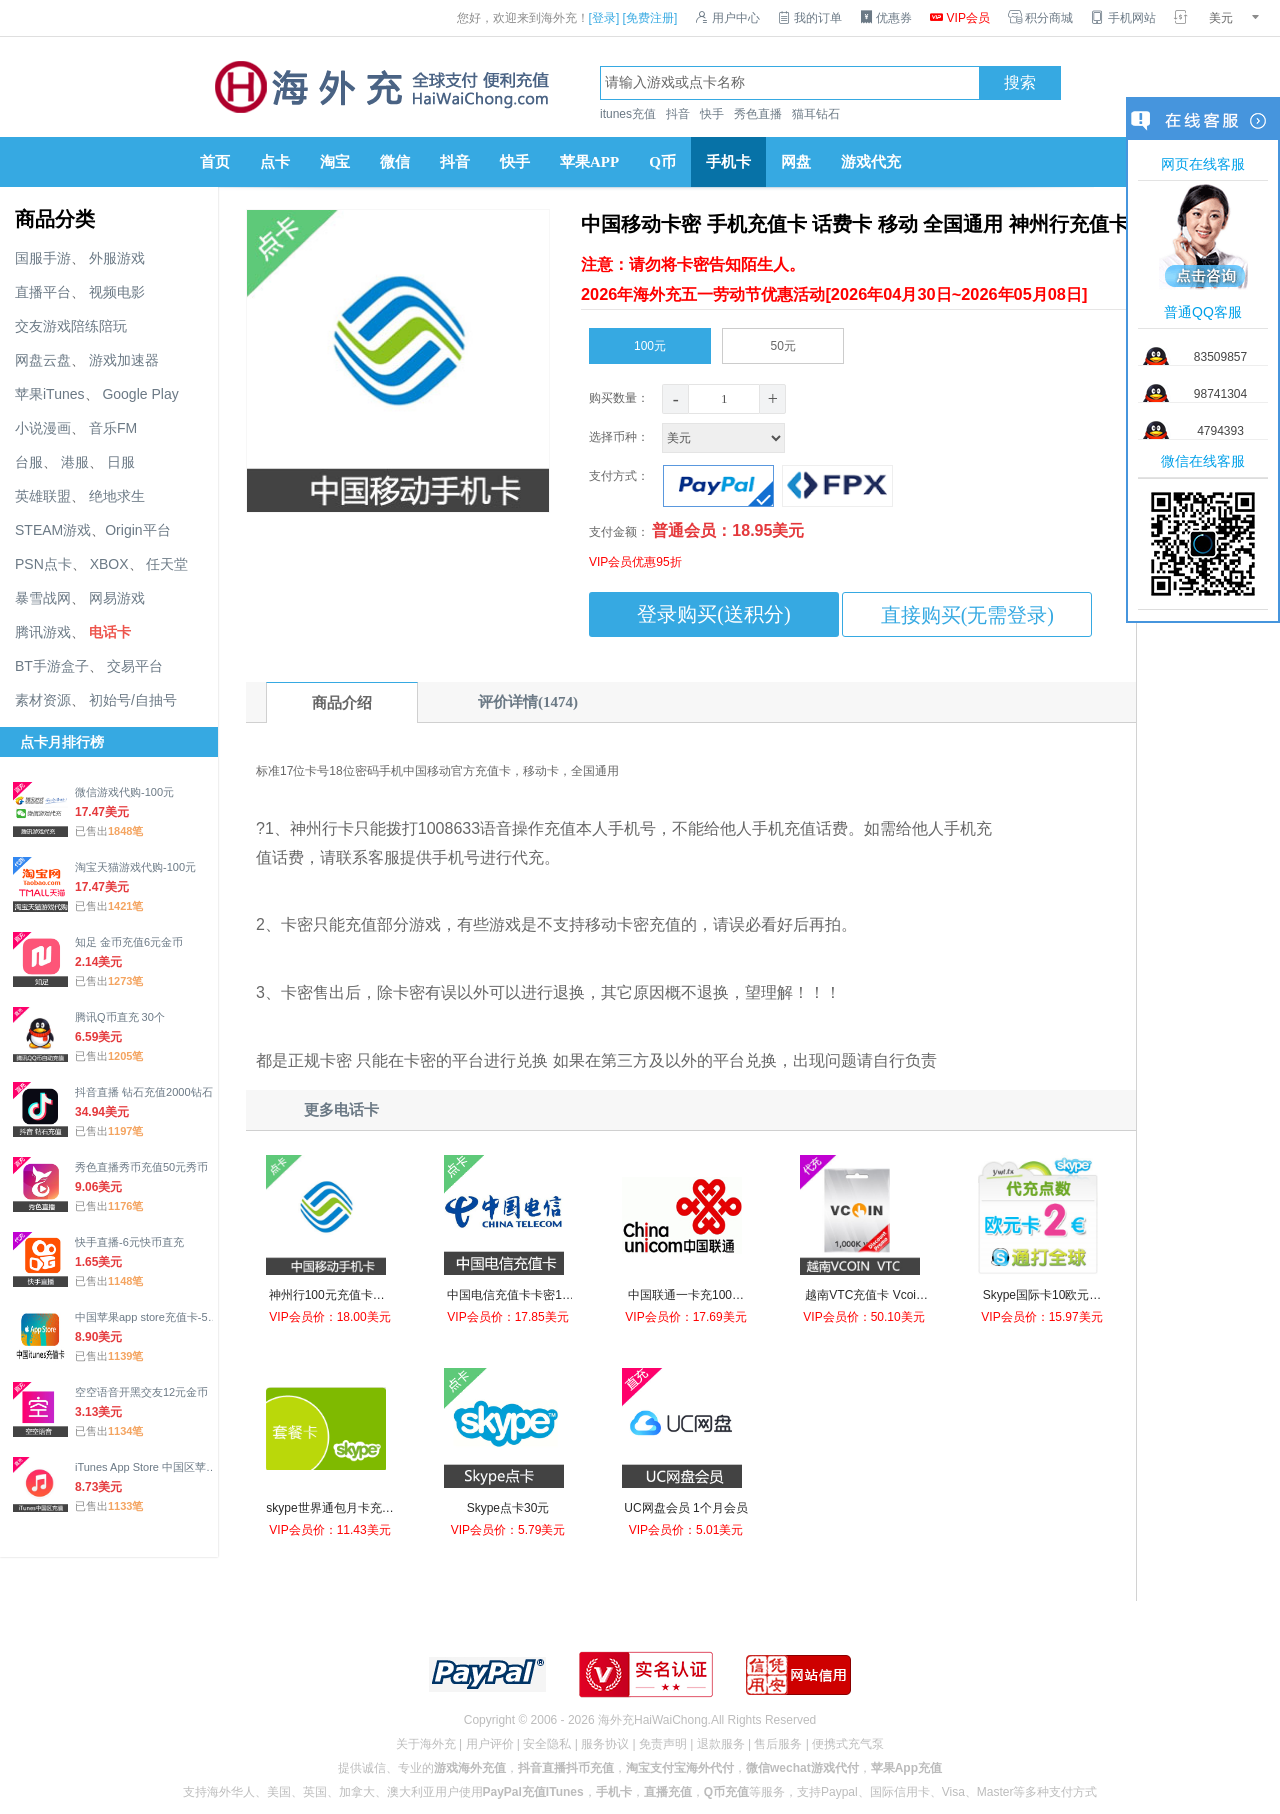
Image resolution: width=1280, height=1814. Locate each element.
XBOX (109, 564)
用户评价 (490, 1744)
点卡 (275, 162)
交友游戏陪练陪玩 (71, 326)
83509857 (1220, 357)
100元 (650, 342)
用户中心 (727, 18)
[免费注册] (650, 18)
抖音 (678, 114)
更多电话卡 (341, 1110)
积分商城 (1040, 18)
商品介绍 (342, 703)
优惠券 (886, 18)
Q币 (662, 162)
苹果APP (589, 162)
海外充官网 (380, 87)
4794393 (1220, 431)
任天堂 (167, 564)
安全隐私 (547, 1744)
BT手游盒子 (52, 666)
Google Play (140, 394)
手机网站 (1123, 18)
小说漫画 (43, 428)
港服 (75, 462)
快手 (712, 114)
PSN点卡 (43, 564)
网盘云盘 (43, 360)
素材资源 (43, 700)
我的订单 (810, 18)
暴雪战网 (43, 598)
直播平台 (43, 292)
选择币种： (689, 437)
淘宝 (335, 162)
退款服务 (721, 1744)
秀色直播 (758, 114)
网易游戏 (117, 598)
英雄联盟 (43, 496)
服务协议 (605, 1744)
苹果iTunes (50, 394)
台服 (29, 462)
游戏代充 (871, 162)
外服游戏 (117, 258)
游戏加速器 (124, 360)
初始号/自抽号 (133, 700)
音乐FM (113, 428)
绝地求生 (117, 496)
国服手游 (43, 258)
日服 (121, 462)
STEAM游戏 (53, 530)
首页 (215, 162)
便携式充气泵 (848, 1744)
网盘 (796, 162)
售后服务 (778, 1744)
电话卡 (110, 632)
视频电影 (117, 292)
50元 (783, 342)
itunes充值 (628, 114)
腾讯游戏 (43, 632)
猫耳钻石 (816, 114)
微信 (395, 162)
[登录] (604, 18)
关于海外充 (426, 1744)
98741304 (1220, 394)
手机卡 (728, 162)
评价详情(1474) (528, 702)
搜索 (1020, 83)
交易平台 (135, 666)
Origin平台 (137, 530)
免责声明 (663, 1744)
